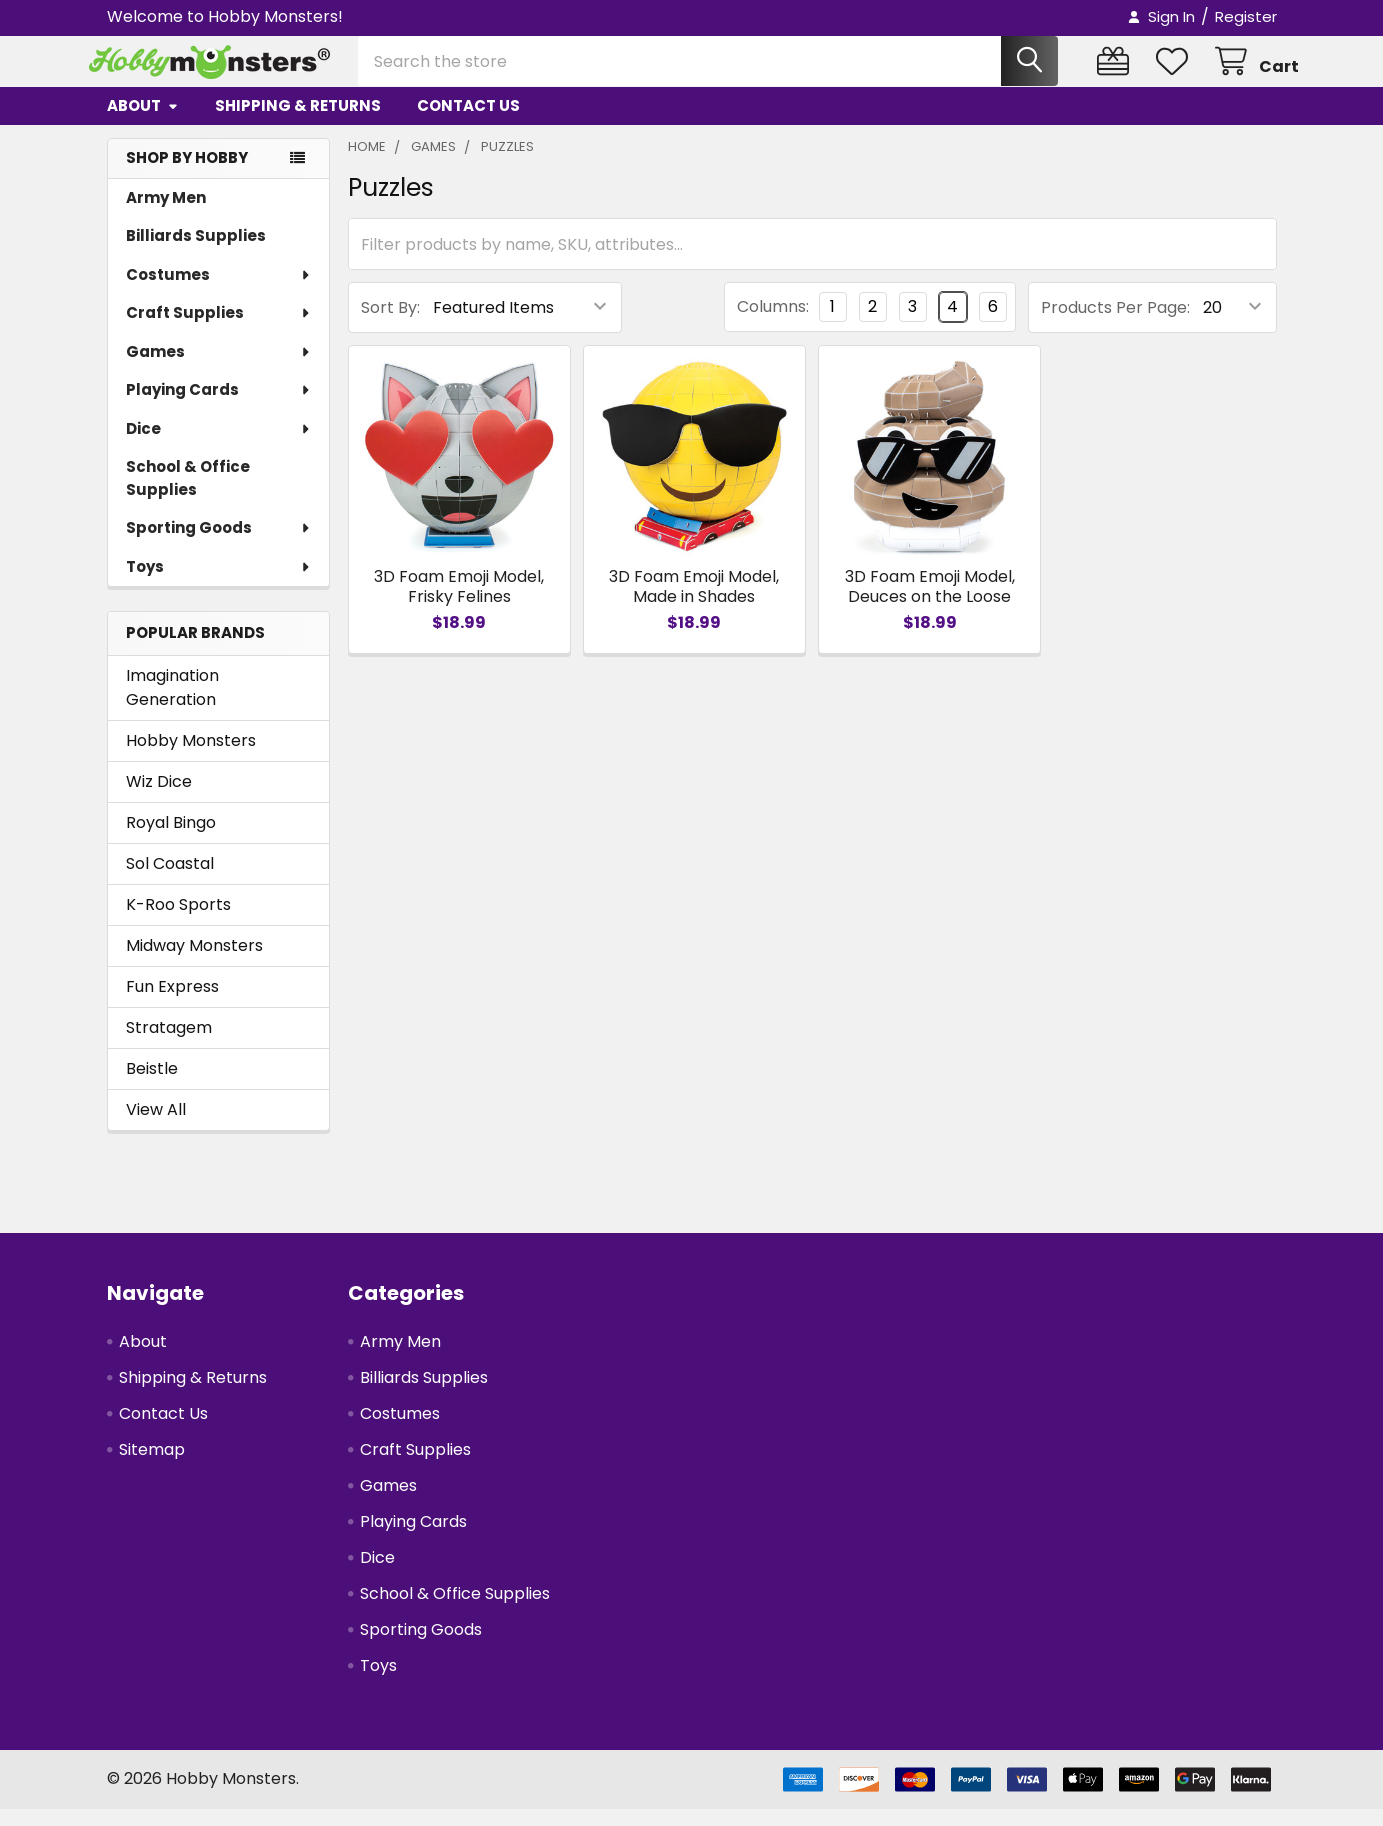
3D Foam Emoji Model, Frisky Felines (459, 603)
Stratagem (169, 1044)
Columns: (773, 323)
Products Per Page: (1115, 324)
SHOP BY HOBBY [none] (187, 174)
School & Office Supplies (188, 495)
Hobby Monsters (191, 757)
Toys (219, 583)
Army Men (166, 214)
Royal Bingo (171, 839)
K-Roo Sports (178, 921)
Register (1246, 16)
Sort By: (390, 324)
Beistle (152, 1085)
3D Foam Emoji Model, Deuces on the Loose (930, 603)
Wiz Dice (159, 798)
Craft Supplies (219, 329)
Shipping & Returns (298, 122)
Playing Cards (219, 406)
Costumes (219, 291)
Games (219, 368)
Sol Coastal (170, 880)
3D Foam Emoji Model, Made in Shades (694, 603)
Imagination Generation (172, 704)
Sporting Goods (219, 544)
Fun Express (172, 1003)
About (143, 122)
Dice (219, 445)
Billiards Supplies (196, 252)
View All (156, 1126)
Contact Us (468, 122)
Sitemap (152, 1466)
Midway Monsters (194, 962)
